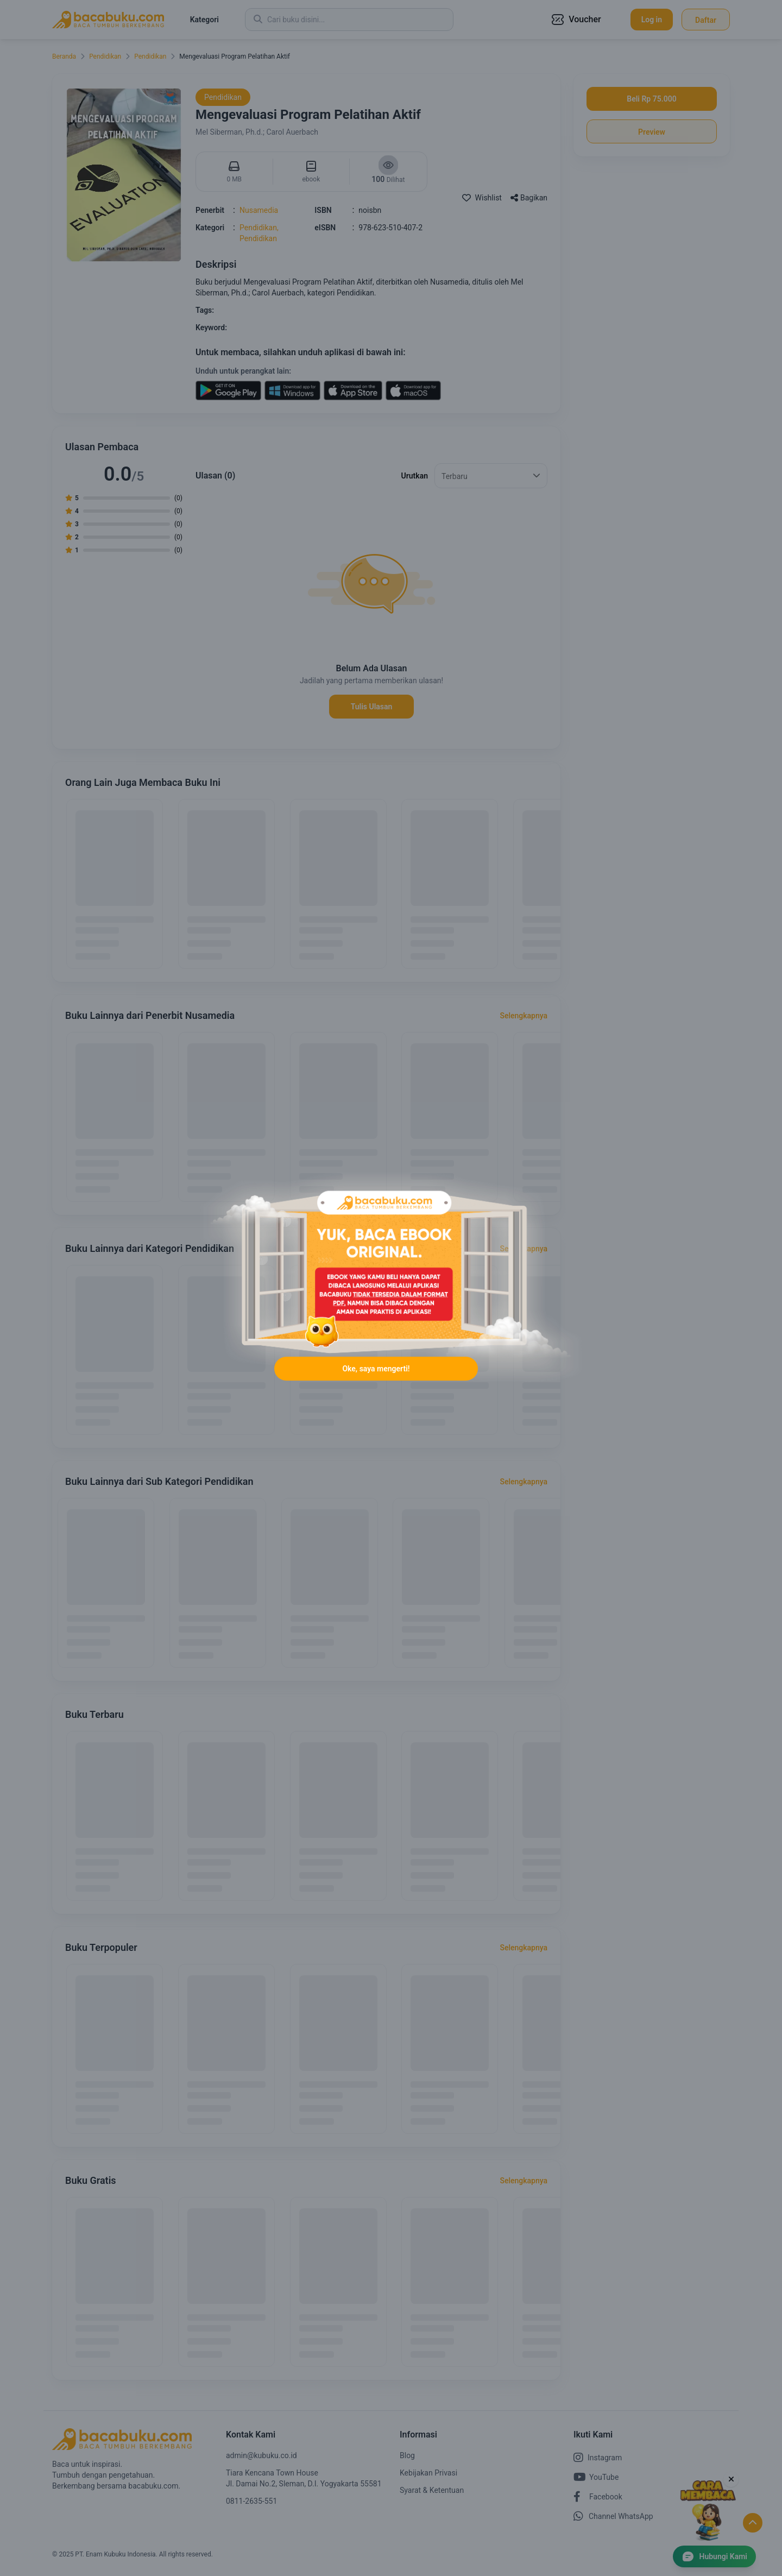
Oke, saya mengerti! (375, 1369)
